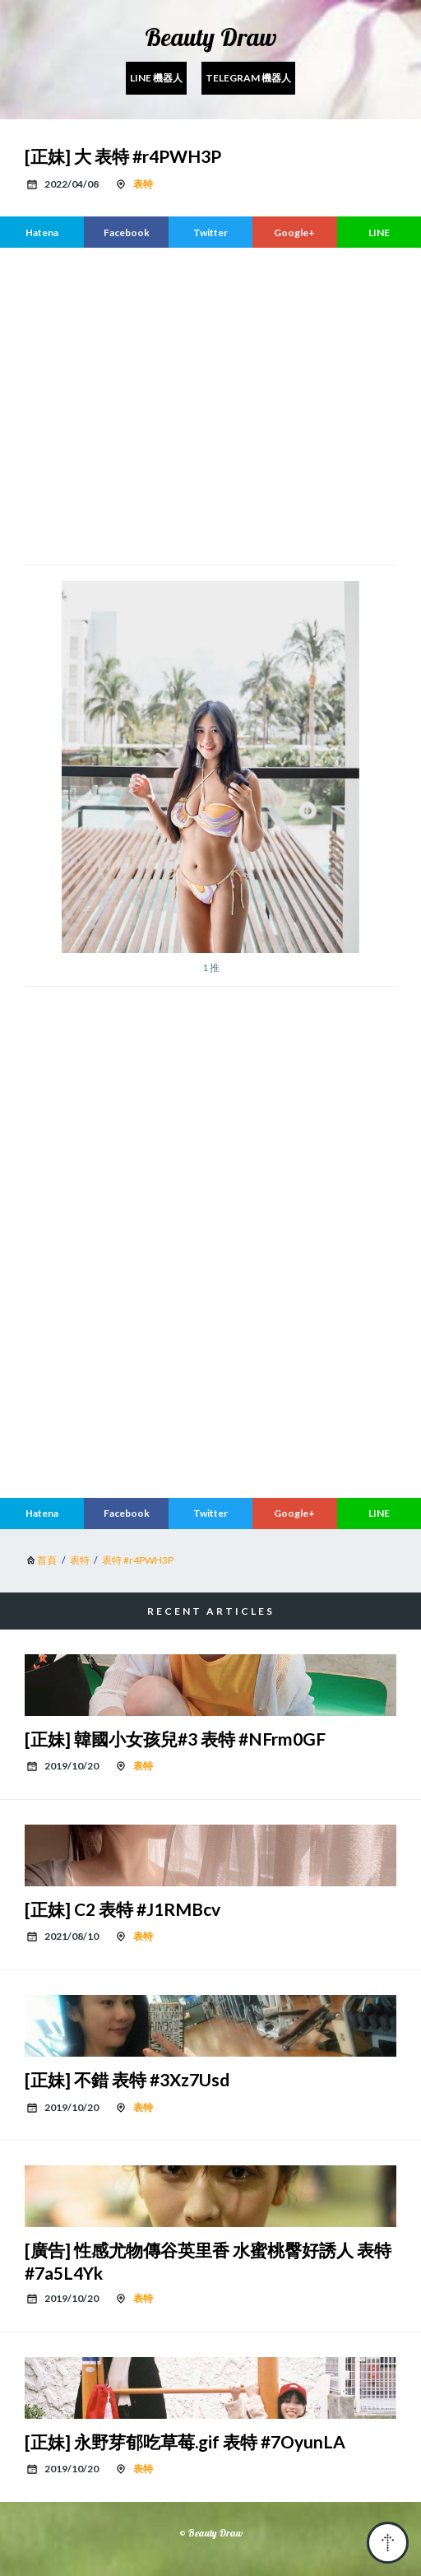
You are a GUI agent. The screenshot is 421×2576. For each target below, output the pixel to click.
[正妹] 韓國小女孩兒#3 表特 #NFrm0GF (175, 1738)
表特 (143, 184)
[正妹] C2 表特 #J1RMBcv (122, 1909)
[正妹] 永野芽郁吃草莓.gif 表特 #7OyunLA (185, 2441)
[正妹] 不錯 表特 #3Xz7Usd (127, 2079)
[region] (210, 404)
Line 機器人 (156, 78)
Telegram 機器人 (248, 78)
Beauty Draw (211, 37)
